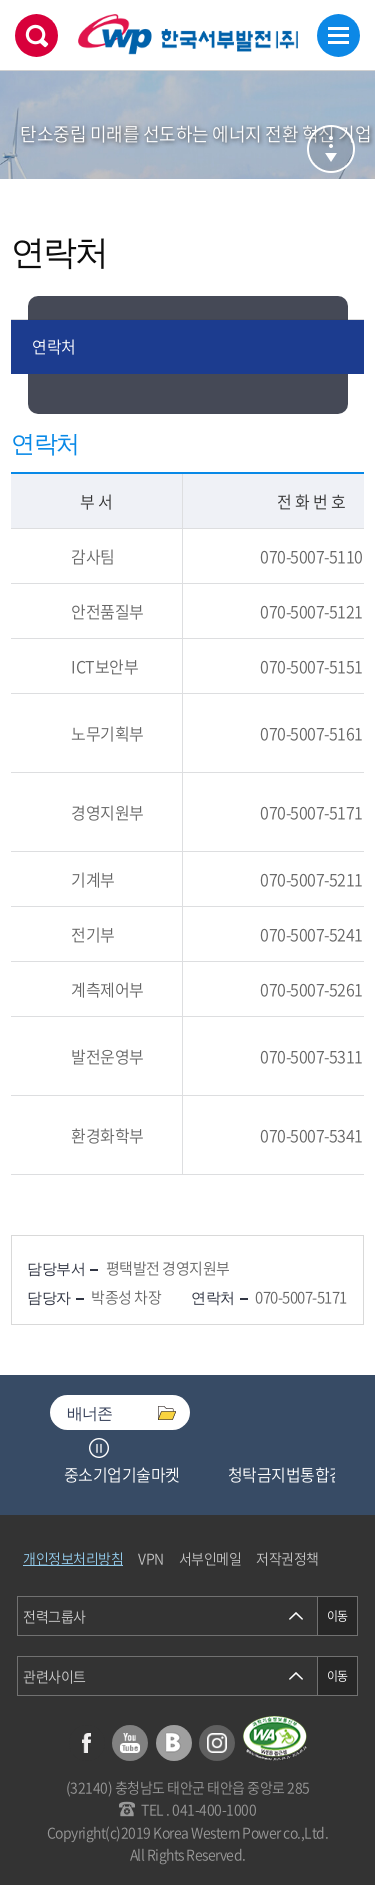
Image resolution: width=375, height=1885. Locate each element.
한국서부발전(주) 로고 (188, 34)
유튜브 (130, 1743)
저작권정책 (287, 1558)
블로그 (174, 1743)
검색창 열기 (36, 35)
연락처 (54, 346)
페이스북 (87, 1743)
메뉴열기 (338, 35)
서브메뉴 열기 (331, 149)
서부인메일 (210, 1558)
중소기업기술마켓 (122, 1474)
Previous (74, 1448)
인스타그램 (217, 1743)
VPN (151, 1558)
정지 (99, 1448)
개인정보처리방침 (73, 1558)
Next (124, 1448)
